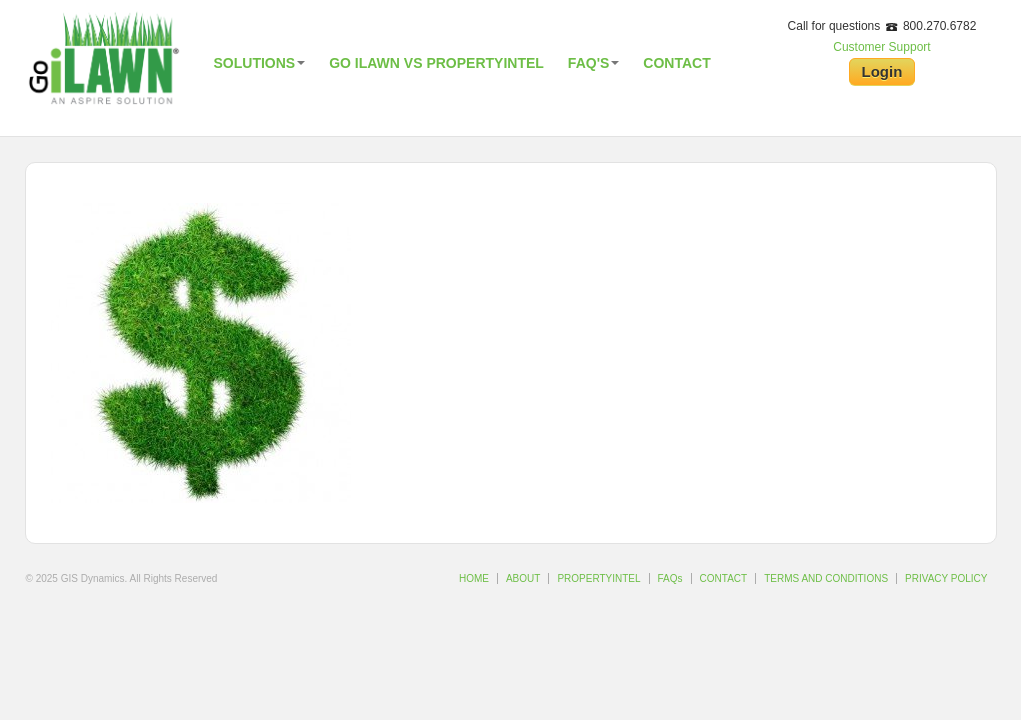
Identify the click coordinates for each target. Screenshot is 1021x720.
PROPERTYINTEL (598, 578)
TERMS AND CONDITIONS (826, 578)
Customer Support (881, 47)
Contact (676, 63)
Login (882, 71)
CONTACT (724, 578)
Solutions (260, 63)
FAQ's (593, 63)
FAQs (670, 578)
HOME (474, 578)
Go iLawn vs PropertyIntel (436, 63)
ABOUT (523, 578)
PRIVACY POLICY (946, 578)
